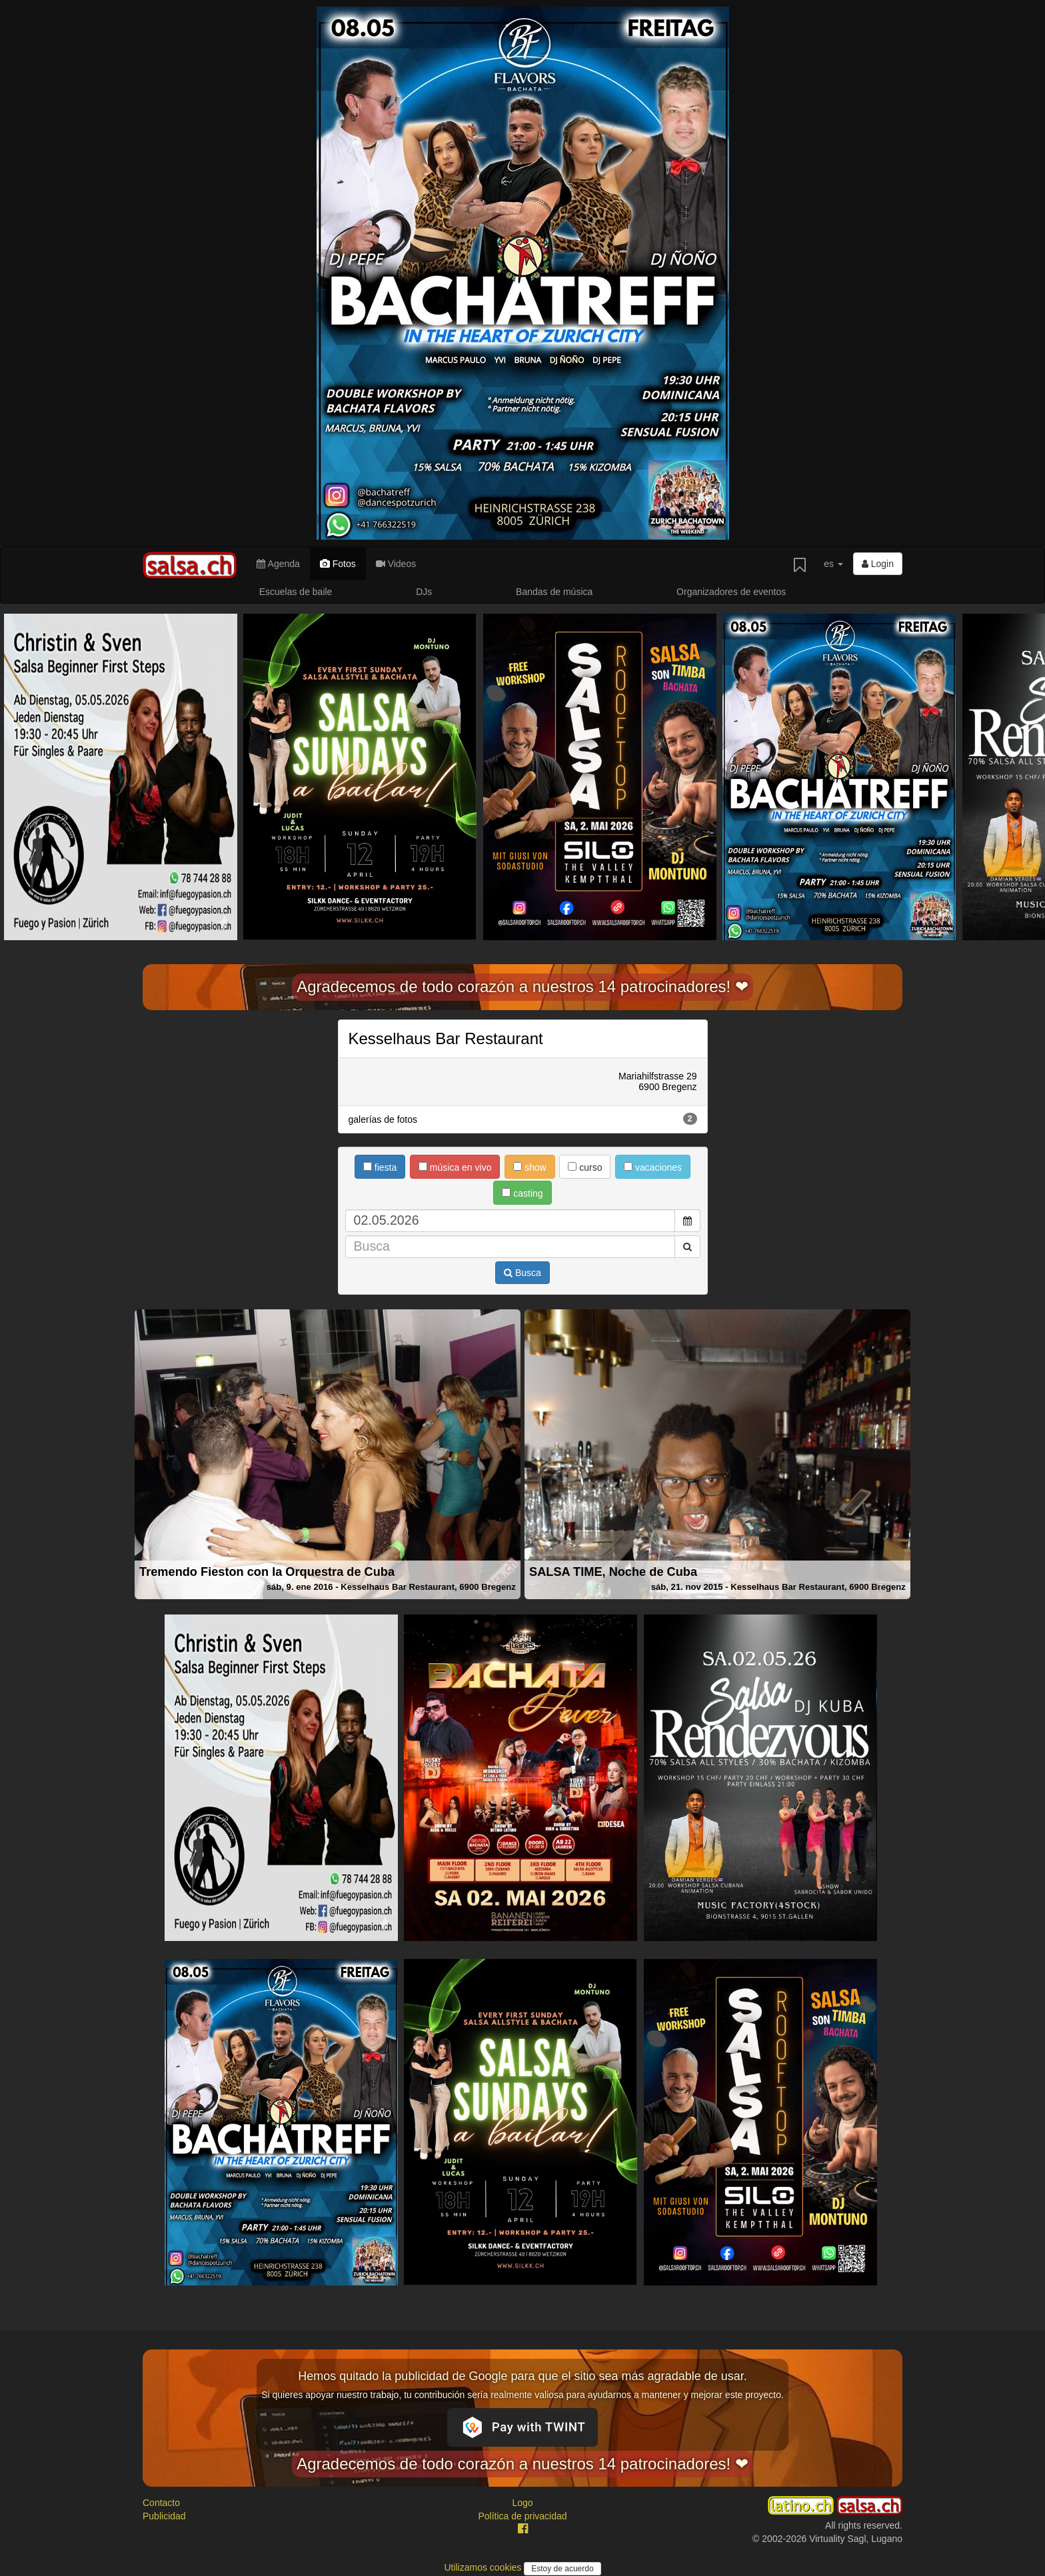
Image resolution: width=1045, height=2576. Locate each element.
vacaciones (653, 1167)
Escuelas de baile (296, 591)
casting (522, 1193)
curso (585, 1167)
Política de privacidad (522, 2516)
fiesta (380, 1167)
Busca (522, 1272)
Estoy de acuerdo (562, 2568)
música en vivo (455, 1167)
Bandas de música (554, 591)
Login (878, 563)
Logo (522, 2502)
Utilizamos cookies (484, 2567)
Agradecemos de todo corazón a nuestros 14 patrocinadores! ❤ (522, 986)
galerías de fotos (523, 1119)
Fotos (338, 563)
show (529, 1167)
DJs (424, 591)
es (833, 563)
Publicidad (164, 2516)
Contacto (161, 2502)
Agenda (278, 563)
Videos (396, 563)
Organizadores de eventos (731, 591)
